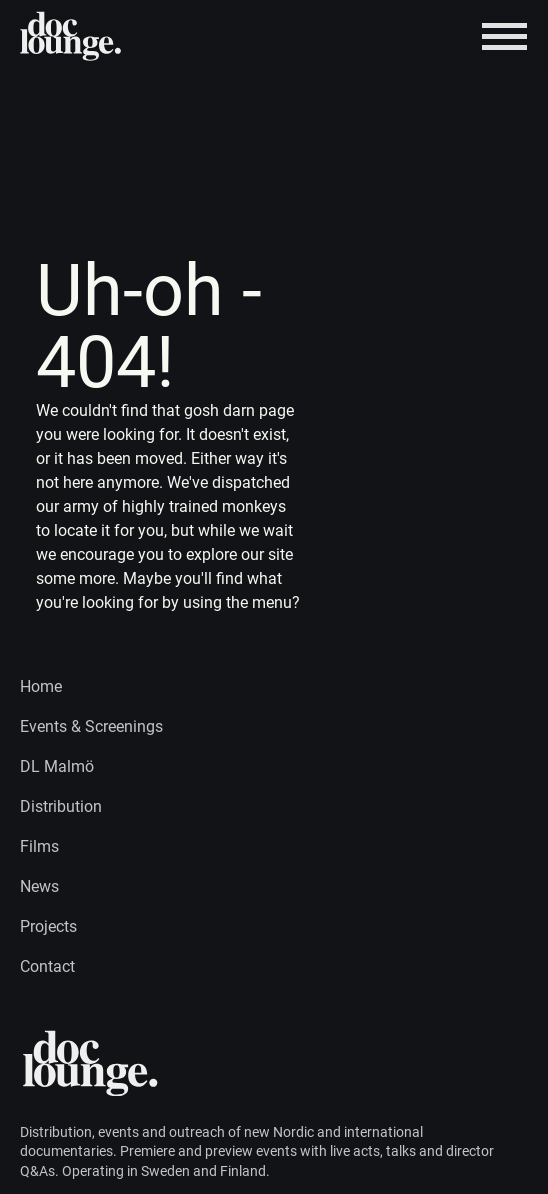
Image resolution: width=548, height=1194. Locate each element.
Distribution (61, 806)
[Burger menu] (504, 36)
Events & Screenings (91, 726)
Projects (48, 926)
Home (41, 686)
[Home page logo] (71, 36)
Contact (47, 966)
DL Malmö (57, 766)
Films (39, 846)
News (39, 886)
